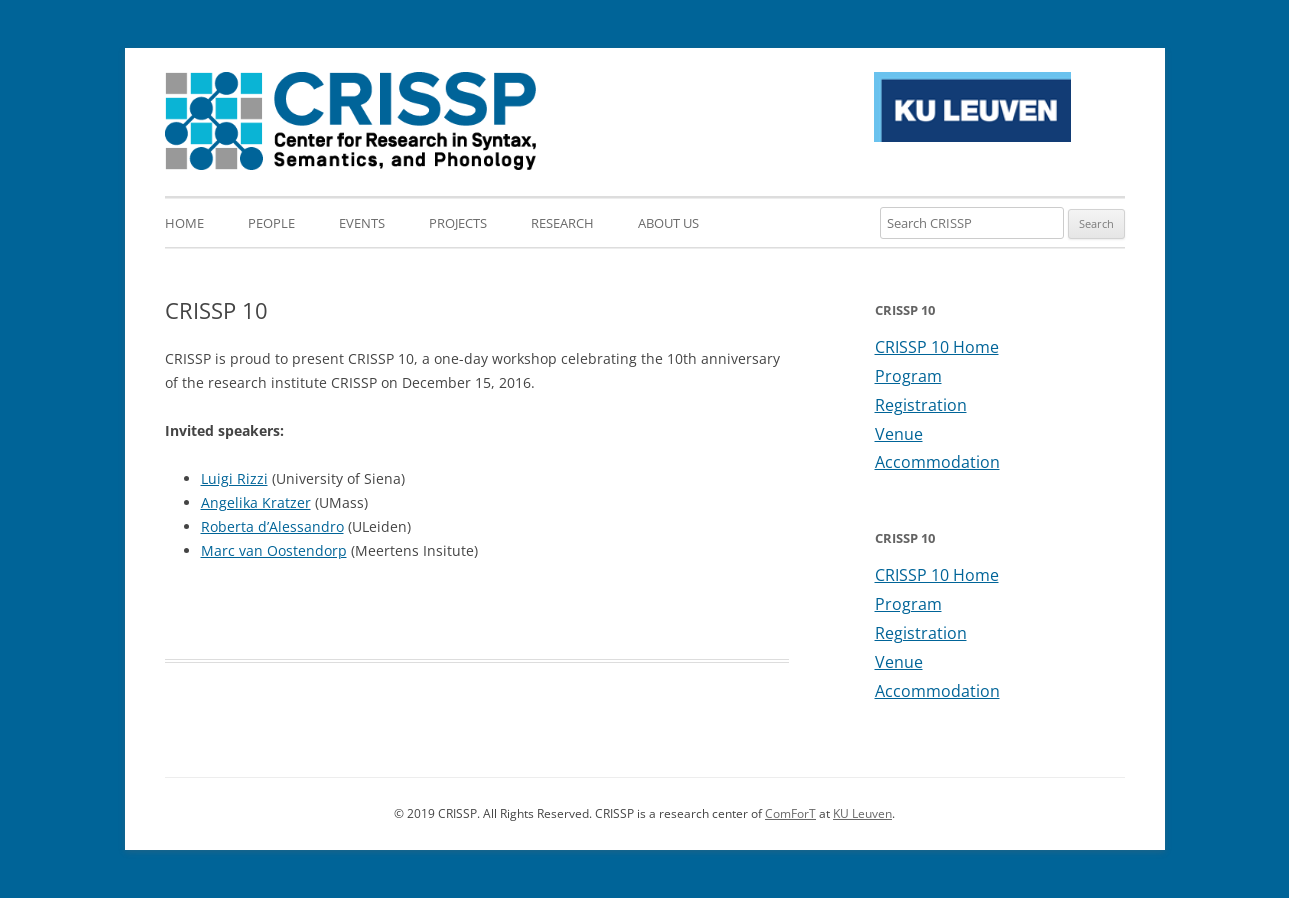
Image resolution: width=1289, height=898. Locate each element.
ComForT (790, 813)
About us (668, 223)
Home (184, 223)
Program (908, 376)
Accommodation (937, 462)
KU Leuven (862, 813)
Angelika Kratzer (256, 502)
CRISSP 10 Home (937, 347)
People (271, 223)
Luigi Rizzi (234, 478)
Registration (921, 405)
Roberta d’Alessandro (272, 526)
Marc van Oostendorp (274, 550)
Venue (899, 434)
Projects (458, 223)
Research (562, 223)
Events (362, 223)
